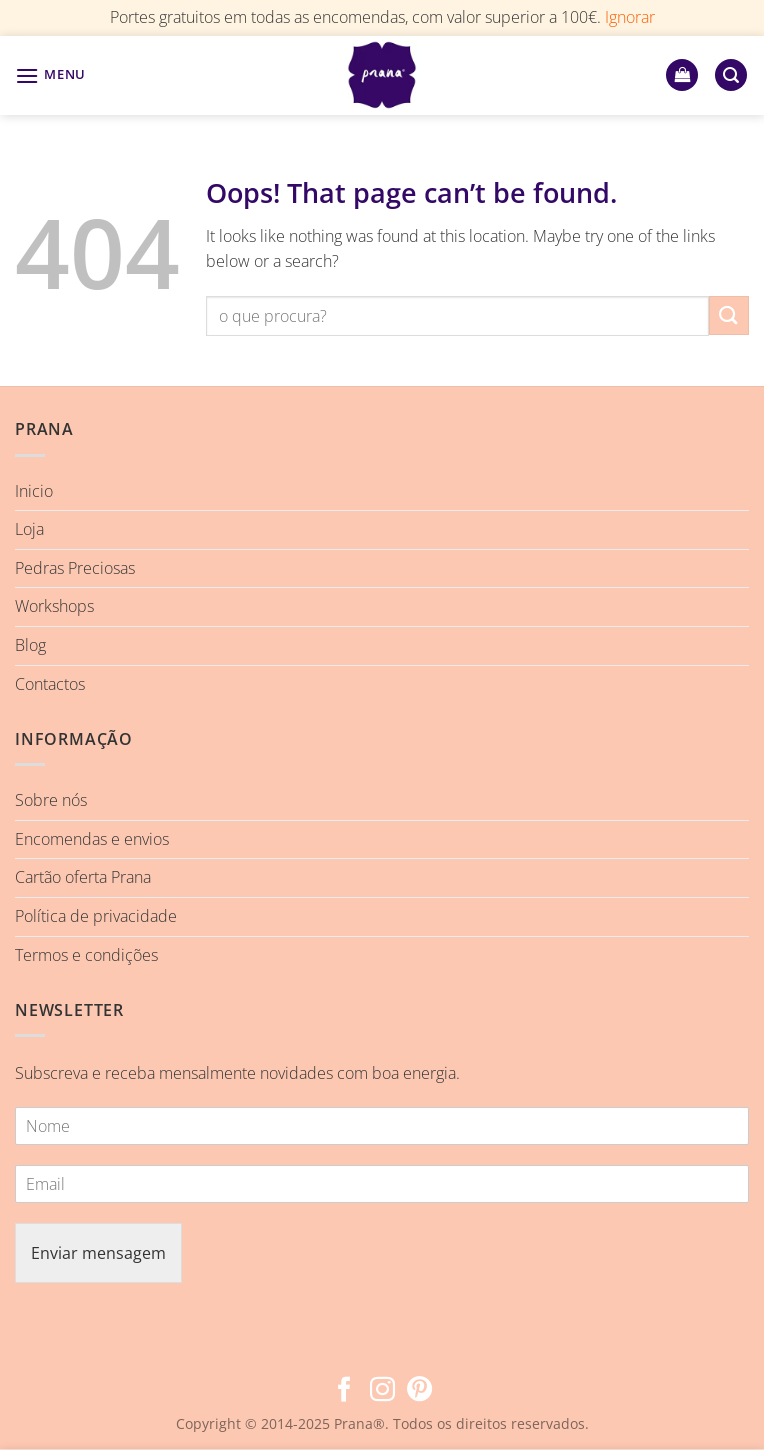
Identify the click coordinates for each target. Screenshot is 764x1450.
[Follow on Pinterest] (419, 1391)
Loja (29, 529)
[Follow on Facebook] (344, 1391)
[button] (50, 75)
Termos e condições (86, 955)
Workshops (54, 606)
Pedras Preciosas (75, 568)
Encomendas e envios (92, 839)
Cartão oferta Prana (83, 877)
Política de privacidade (96, 916)
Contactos (50, 684)
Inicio (34, 491)
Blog (30, 645)
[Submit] (729, 315)
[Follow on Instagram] (381, 1391)
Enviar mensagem (98, 1253)
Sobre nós (51, 800)
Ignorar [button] (630, 17)
